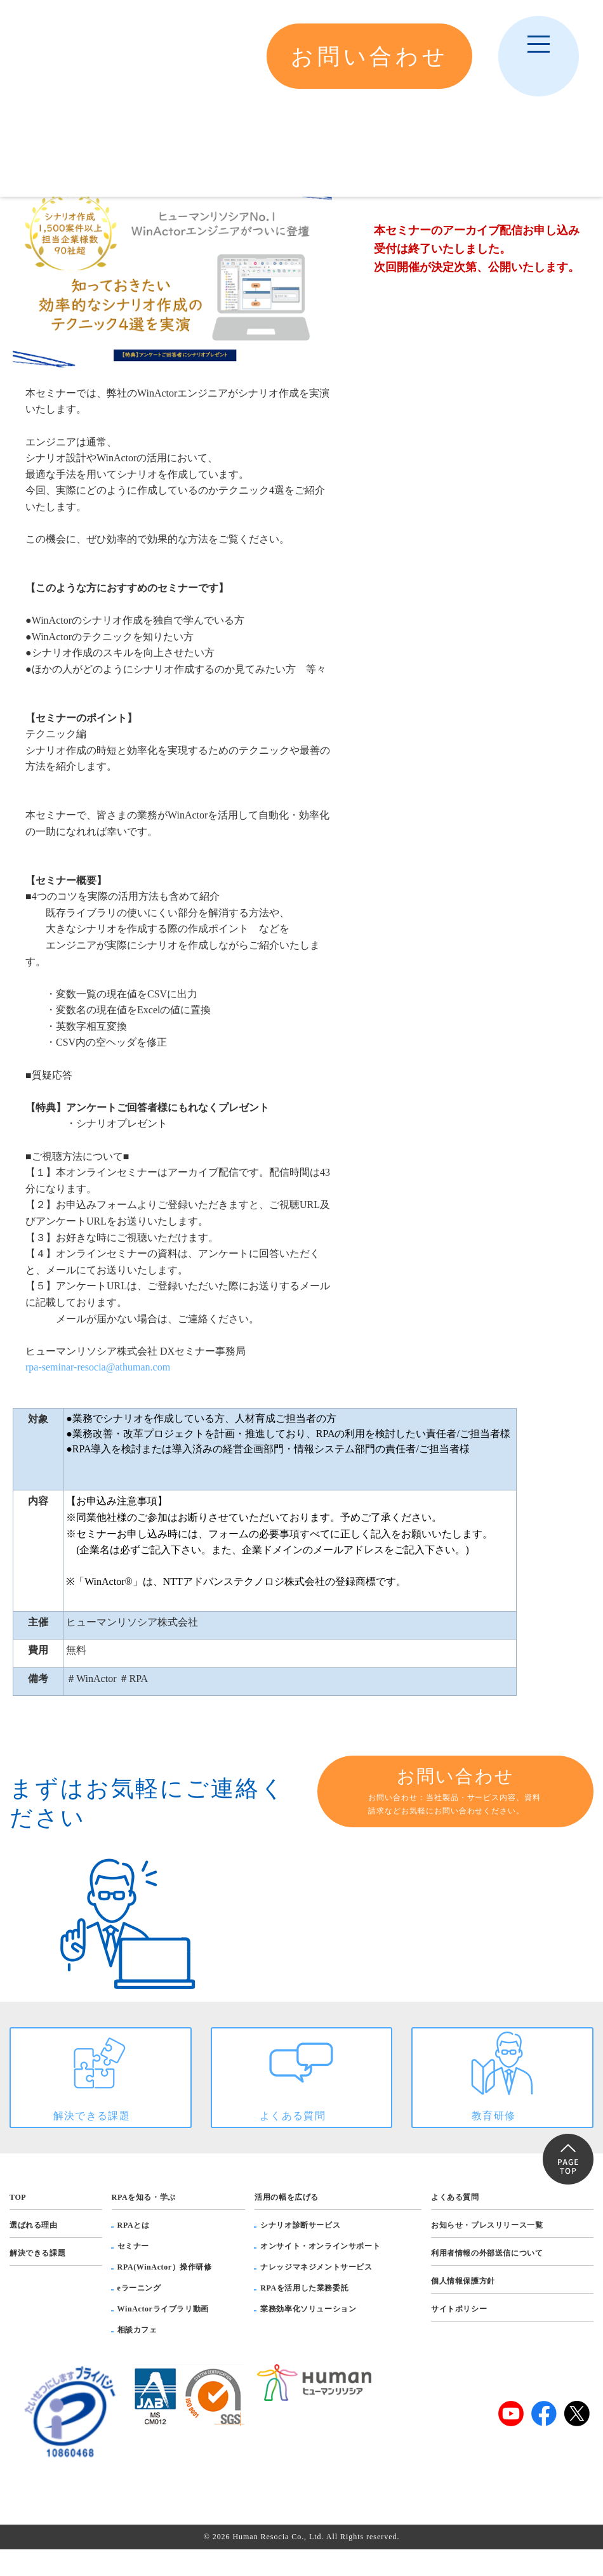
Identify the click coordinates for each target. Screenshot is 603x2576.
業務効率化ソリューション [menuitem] (308, 2334)
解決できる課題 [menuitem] (37, 2279)
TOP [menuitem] (18, 2223)
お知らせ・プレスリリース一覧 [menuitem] (487, 2251)
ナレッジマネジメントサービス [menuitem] (316, 2293)
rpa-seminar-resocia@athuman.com (97, 1367)
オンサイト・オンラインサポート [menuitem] (320, 2272)
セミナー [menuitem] (133, 2272)
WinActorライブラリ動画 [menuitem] (163, 2334)
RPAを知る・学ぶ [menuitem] (144, 2223)
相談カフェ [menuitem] (137, 2355)
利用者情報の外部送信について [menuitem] (487, 2279)
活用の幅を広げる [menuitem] (287, 2223)
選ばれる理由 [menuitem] (34, 2251)
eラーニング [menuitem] (139, 2314)
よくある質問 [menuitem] (455, 2223)
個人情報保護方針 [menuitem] (463, 2307)
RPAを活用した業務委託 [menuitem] (304, 2314)
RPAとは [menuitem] (133, 2251)
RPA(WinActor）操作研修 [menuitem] (164, 2293)
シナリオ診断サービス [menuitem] (300, 2251)
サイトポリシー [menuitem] (459, 2334)
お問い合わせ (455, 1792)
